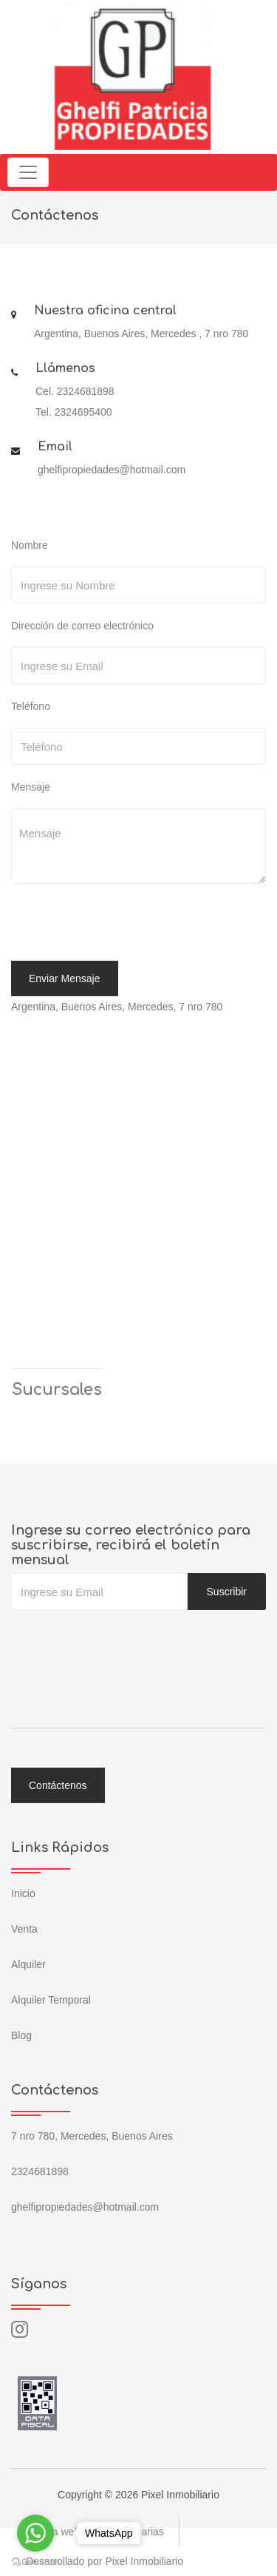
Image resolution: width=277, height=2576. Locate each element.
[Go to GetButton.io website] (35, 2561)
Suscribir (227, 1592)
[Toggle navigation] (28, 172)
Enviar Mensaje (64, 978)
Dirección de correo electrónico (82, 626)
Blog (21, 2035)
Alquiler (28, 1964)
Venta (24, 1929)
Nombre (29, 545)
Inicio (23, 1893)
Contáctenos (58, 1785)
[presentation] (112, 924)
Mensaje (30, 787)
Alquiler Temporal (51, 2000)
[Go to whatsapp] (35, 2533)
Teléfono (30, 706)
